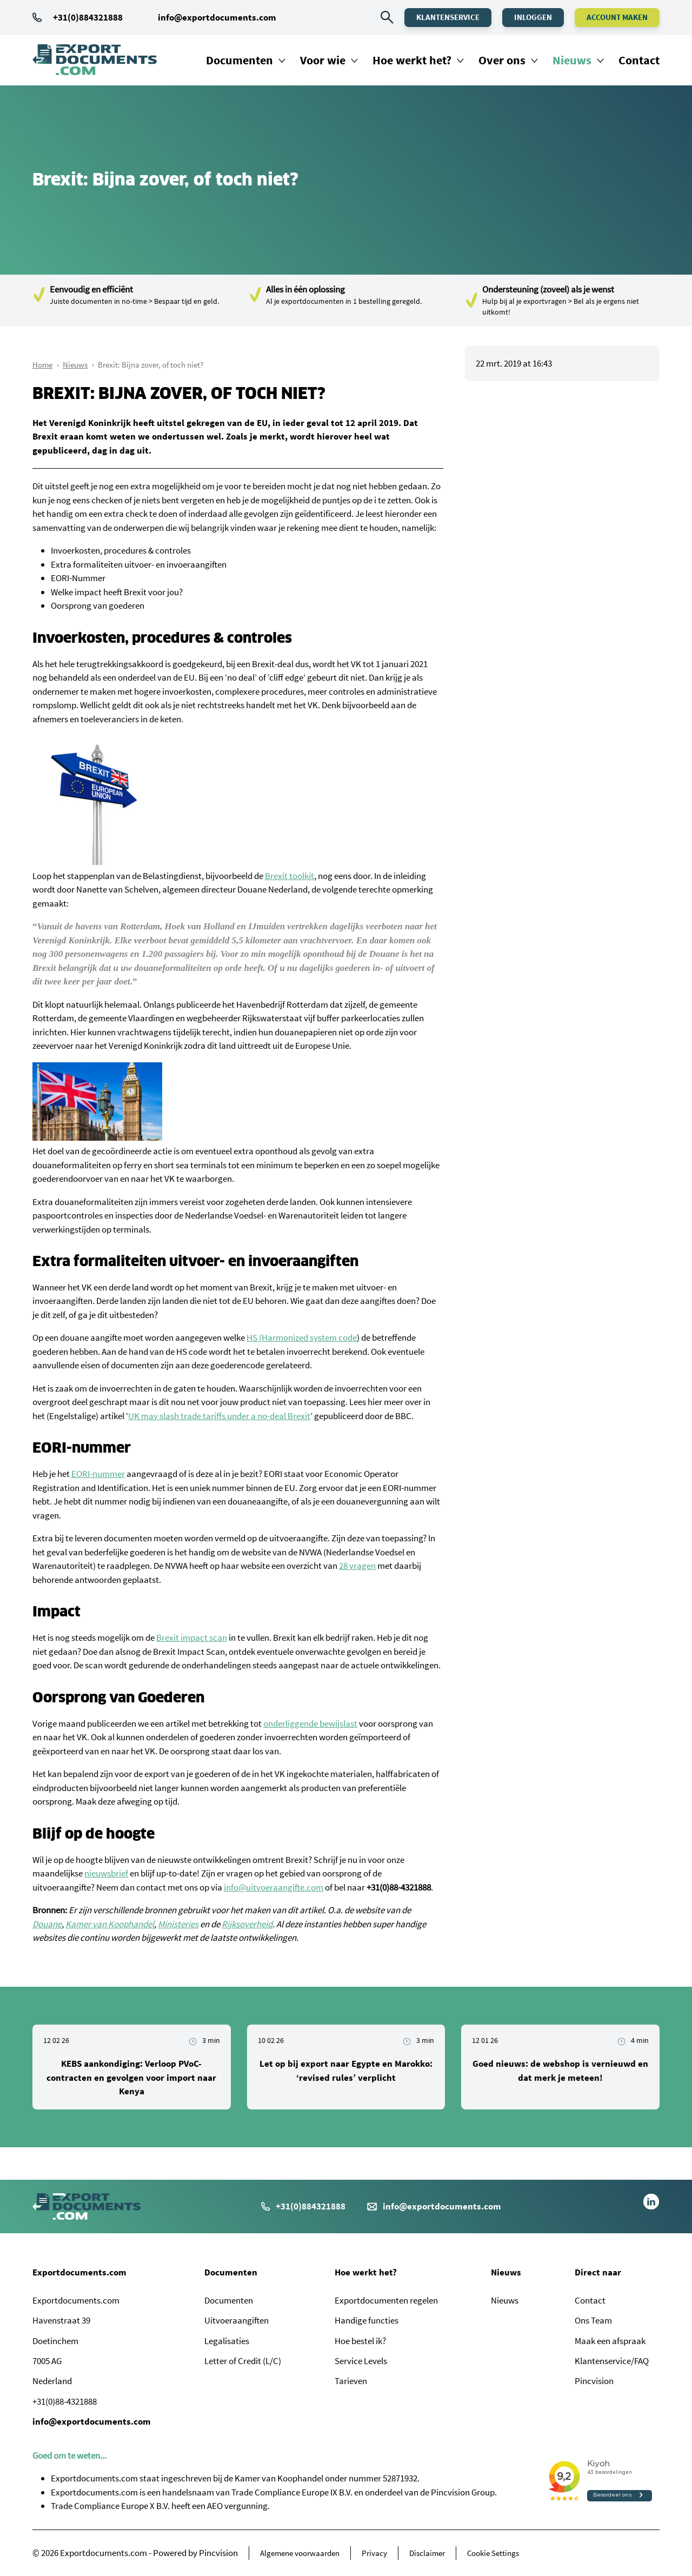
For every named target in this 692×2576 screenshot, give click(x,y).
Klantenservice (448, 17)
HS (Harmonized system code (302, 1337)
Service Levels (361, 2361)
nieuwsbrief (106, 1873)
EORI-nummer (98, 1474)
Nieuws (572, 60)
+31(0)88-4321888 (64, 2401)
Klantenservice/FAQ (612, 2361)
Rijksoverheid (247, 1924)
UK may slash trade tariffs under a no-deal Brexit (219, 1416)
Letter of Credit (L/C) (242, 2361)
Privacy (374, 2553)
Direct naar (598, 2272)
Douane (47, 1924)
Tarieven (351, 2381)
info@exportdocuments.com (217, 17)
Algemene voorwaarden (300, 2553)
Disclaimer (427, 2553)
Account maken (617, 17)
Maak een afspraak (610, 2341)
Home (42, 365)
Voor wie (322, 60)
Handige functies (366, 2320)
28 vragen (357, 1566)
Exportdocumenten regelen (386, 2300)
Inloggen (533, 17)
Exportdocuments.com (79, 2272)
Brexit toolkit (289, 876)
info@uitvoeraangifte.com (273, 1887)
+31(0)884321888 (77, 17)
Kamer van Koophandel (109, 1924)
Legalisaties (226, 2341)
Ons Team (593, 2320)
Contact (639, 60)
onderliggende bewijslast (310, 1723)
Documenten (239, 60)
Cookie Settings (493, 2553)
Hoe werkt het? (411, 60)
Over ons (501, 60)
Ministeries (178, 1924)
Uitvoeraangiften (236, 2320)
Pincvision (594, 2381)
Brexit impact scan (191, 1637)
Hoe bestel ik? (360, 2341)
